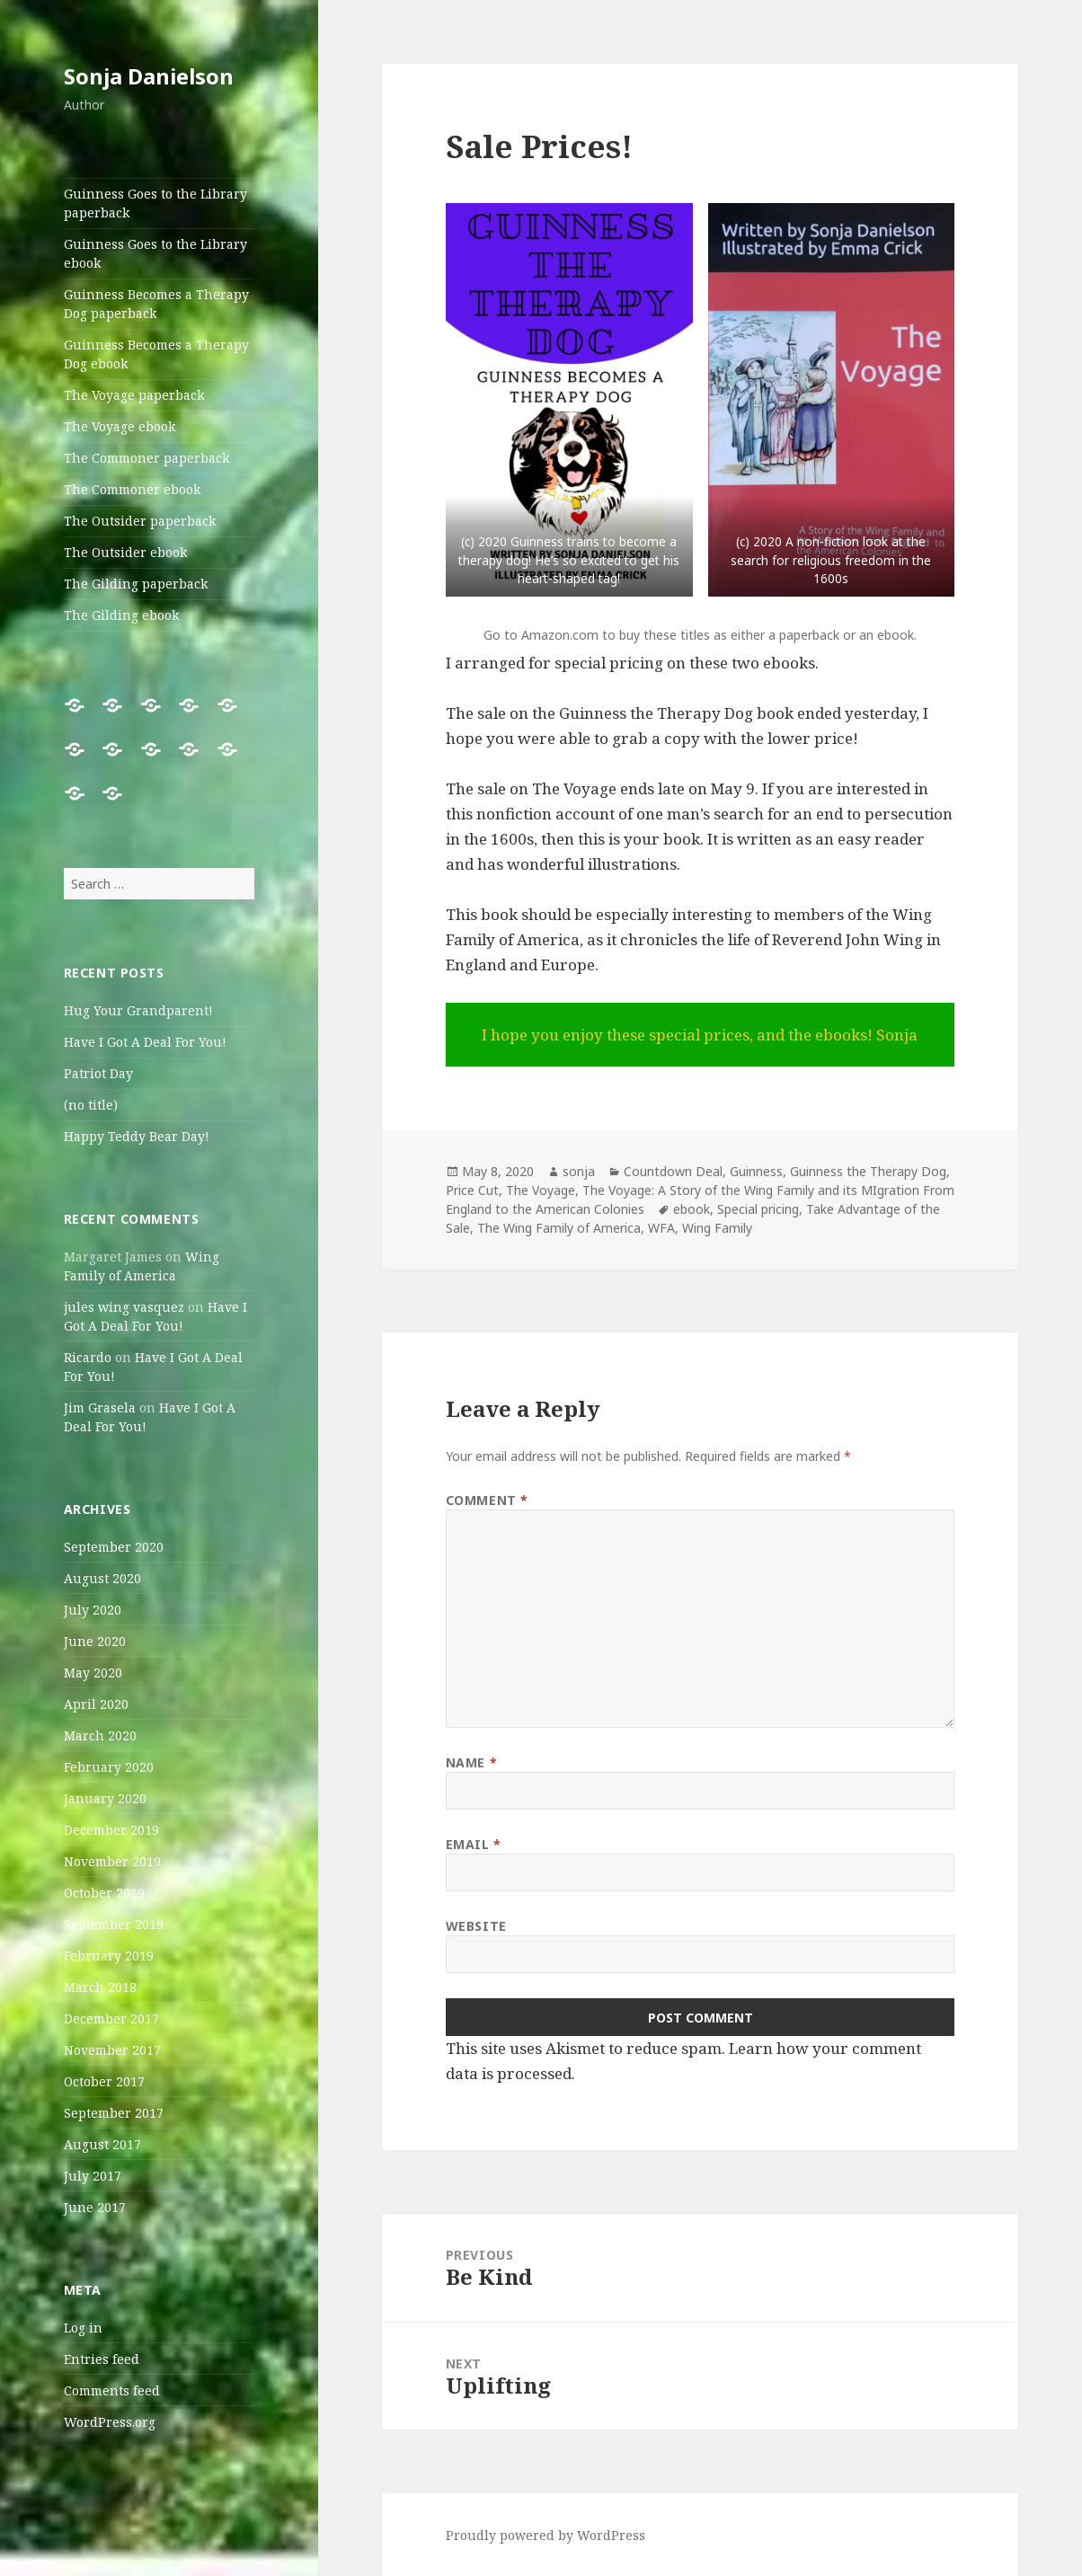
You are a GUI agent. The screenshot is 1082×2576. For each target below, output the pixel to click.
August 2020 (102, 1578)
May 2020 (93, 1672)
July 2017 (92, 2175)
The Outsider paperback (140, 520)
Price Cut (472, 1190)
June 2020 (95, 1641)
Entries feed (101, 2359)
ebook (691, 1208)
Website (476, 1925)
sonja (579, 1171)
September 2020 (114, 1546)
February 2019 (109, 1955)
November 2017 (112, 2049)
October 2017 (104, 2081)
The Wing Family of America (559, 1227)
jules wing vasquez (124, 1306)
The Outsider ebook (125, 552)
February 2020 (109, 1766)
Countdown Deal (673, 1171)
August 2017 (102, 2144)
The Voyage (540, 1190)
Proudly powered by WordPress (545, 2535)
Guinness (756, 1171)
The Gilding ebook (121, 615)
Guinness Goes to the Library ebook (155, 253)
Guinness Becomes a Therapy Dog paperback (156, 304)
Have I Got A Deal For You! (145, 1041)
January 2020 (105, 1798)
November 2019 (112, 1861)
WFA (661, 1227)
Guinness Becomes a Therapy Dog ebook (156, 354)
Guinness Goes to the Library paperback (155, 203)
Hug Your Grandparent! (138, 1010)
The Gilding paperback (136, 583)
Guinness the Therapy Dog (868, 1171)
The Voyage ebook (119, 426)
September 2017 (114, 2112)
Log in (83, 2327)
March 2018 (100, 1987)
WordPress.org (109, 2421)
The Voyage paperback (134, 394)
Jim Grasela (100, 1407)
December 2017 (111, 2018)
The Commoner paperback (146, 457)
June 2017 (95, 2207)
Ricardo (87, 1357)
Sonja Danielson (149, 76)
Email (473, 1844)
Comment (487, 1500)
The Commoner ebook (132, 489)
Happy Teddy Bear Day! (136, 1136)
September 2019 (114, 1924)
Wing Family (717, 1227)
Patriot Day (98, 1073)
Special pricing (758, 1208)
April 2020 (96, 1704)
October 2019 (104, 1892)
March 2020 (100, 1735)
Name (471, 1762)
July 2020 (92, 1609)
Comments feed (112, 2390)
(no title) (91, 1104)
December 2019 (111, 1829)
